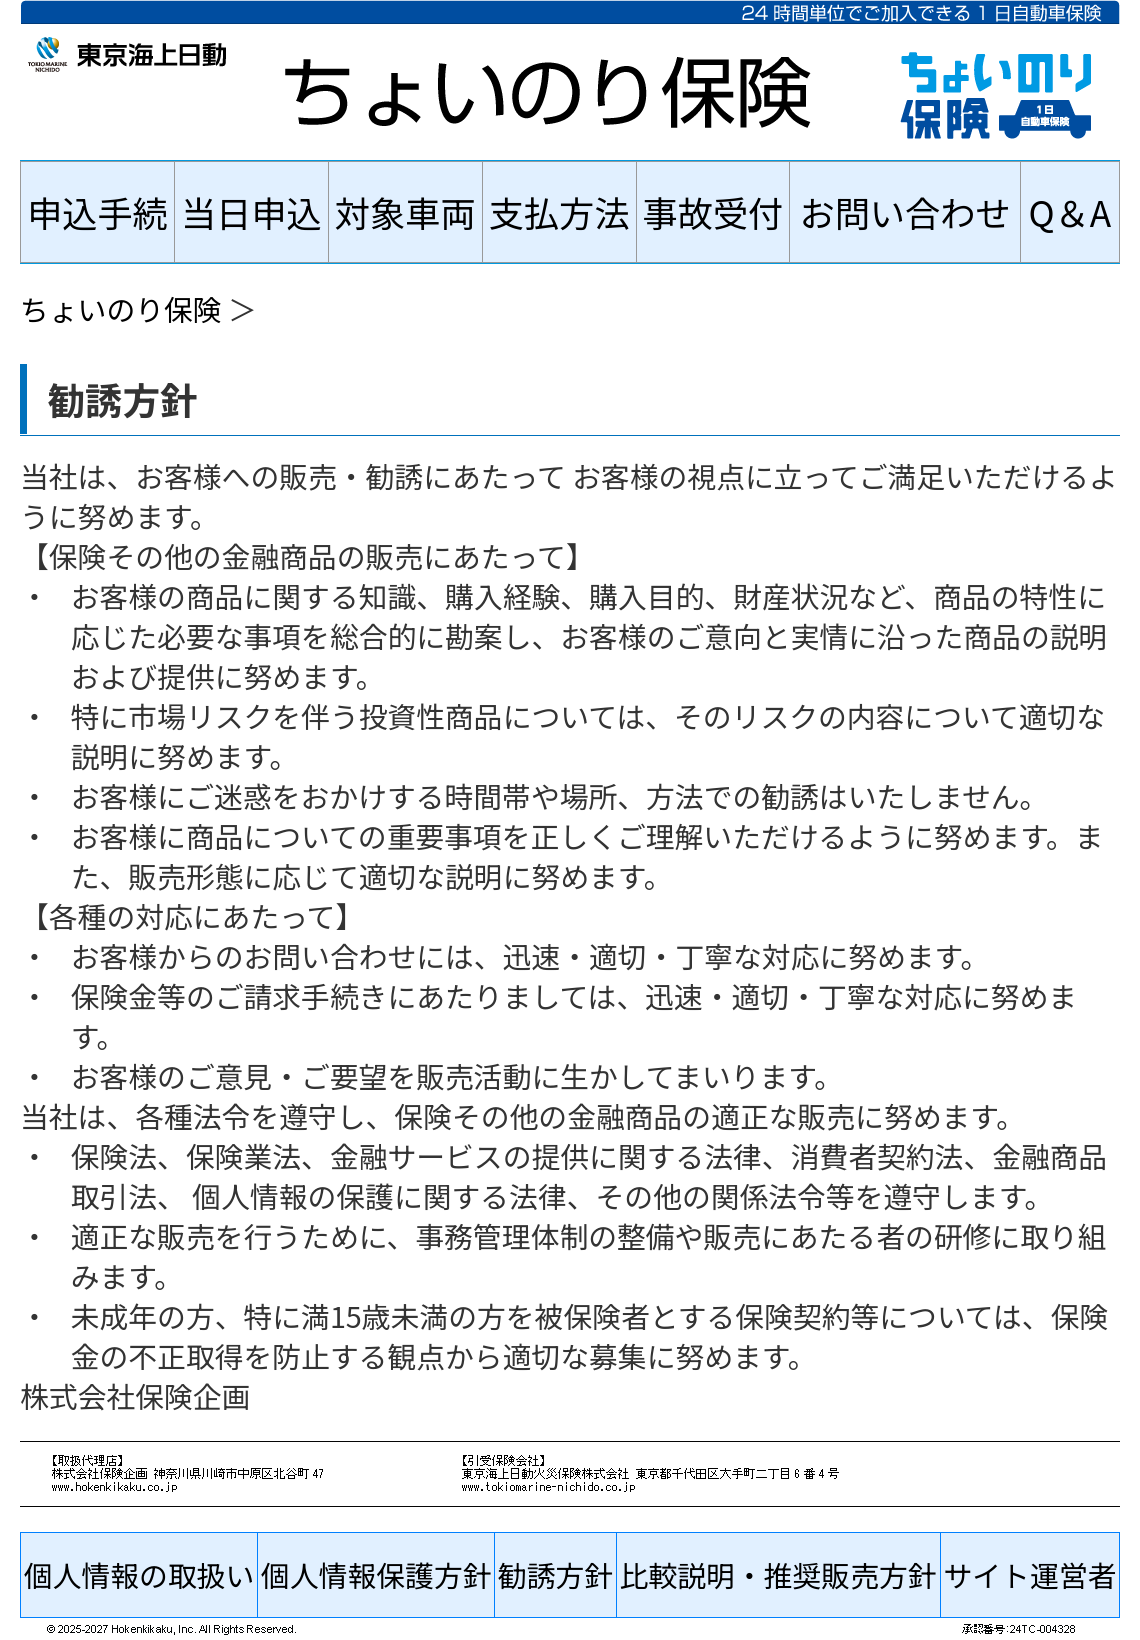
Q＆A (1070, 211)
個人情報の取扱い (139, 1574)
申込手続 (97, 211)
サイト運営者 (1030, 1574)
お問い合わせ (904, 211)
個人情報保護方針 (376, 1574)
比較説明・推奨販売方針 (778, 1574)
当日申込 (251, 211)
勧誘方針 (555, 1574)
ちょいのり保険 (121, 308)
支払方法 (559, 211)
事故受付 (713, 211)
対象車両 (405, 211)
